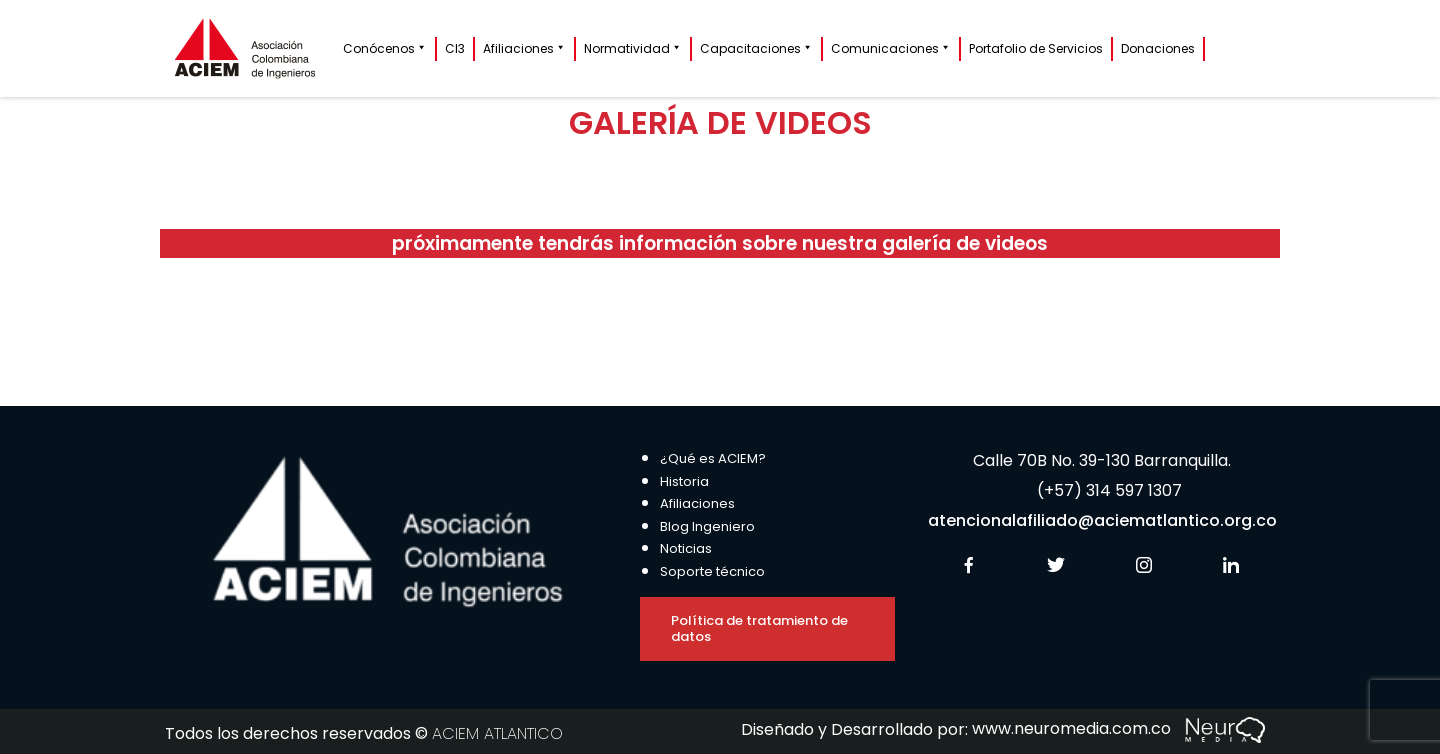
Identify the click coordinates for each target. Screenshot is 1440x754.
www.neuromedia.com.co (1118, 728)
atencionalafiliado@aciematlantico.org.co (1102, 520)
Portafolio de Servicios (1036, 48)
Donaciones (1158, 48)
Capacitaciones (756, 48)
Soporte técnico (712, 571)
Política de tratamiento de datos (759, 628)
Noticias (686, 548)
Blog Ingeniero (707, 526)
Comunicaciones (891, 48)
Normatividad (633, 48)
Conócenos (385, 48)
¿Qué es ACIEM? (713, 458)
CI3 (455, 48)
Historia (684, 481)
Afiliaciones (524, 48)
